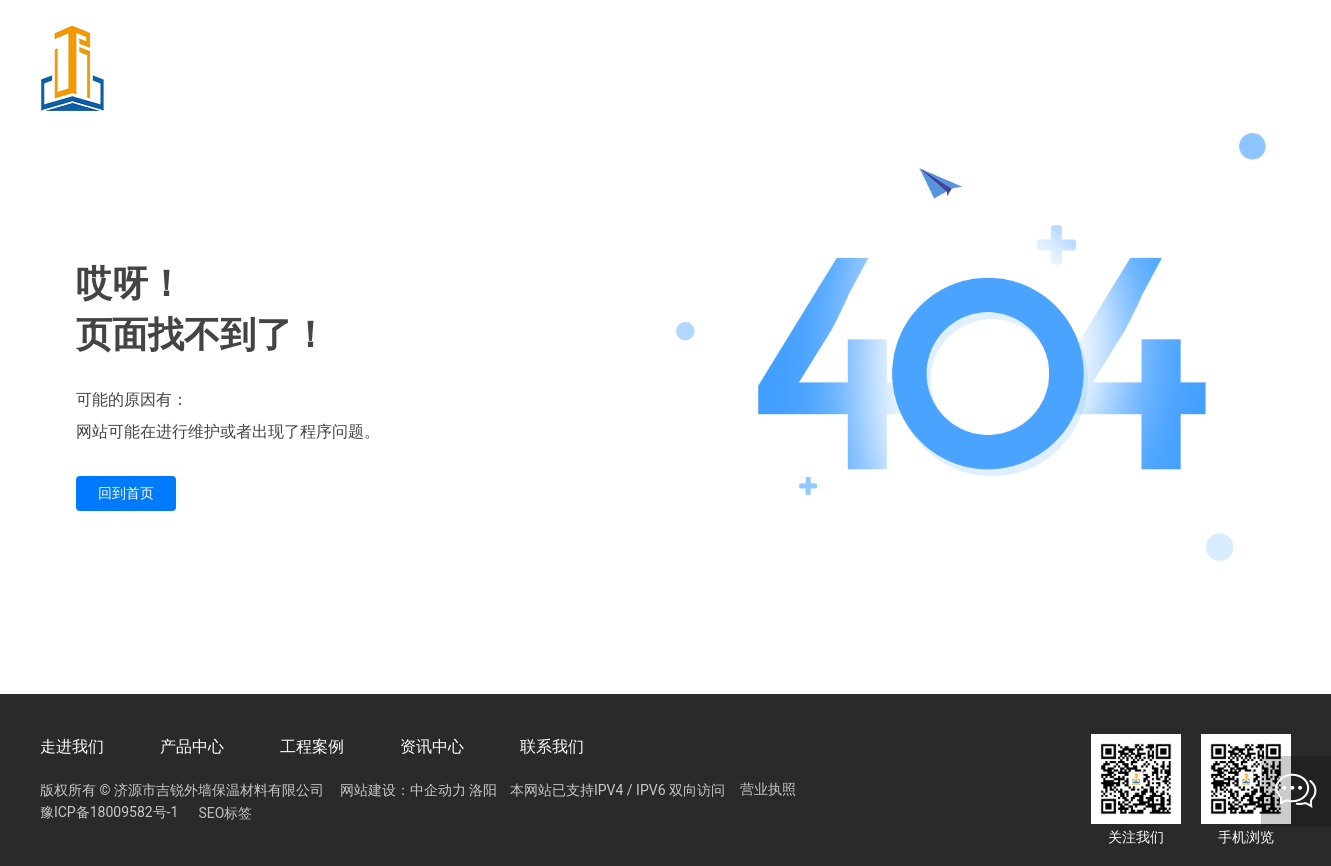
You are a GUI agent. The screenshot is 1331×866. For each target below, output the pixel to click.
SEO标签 (225, 813)
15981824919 (766, 69)
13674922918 (947, 69)
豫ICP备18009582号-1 (109, 812)
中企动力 (438, 790)
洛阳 (483, 790)
